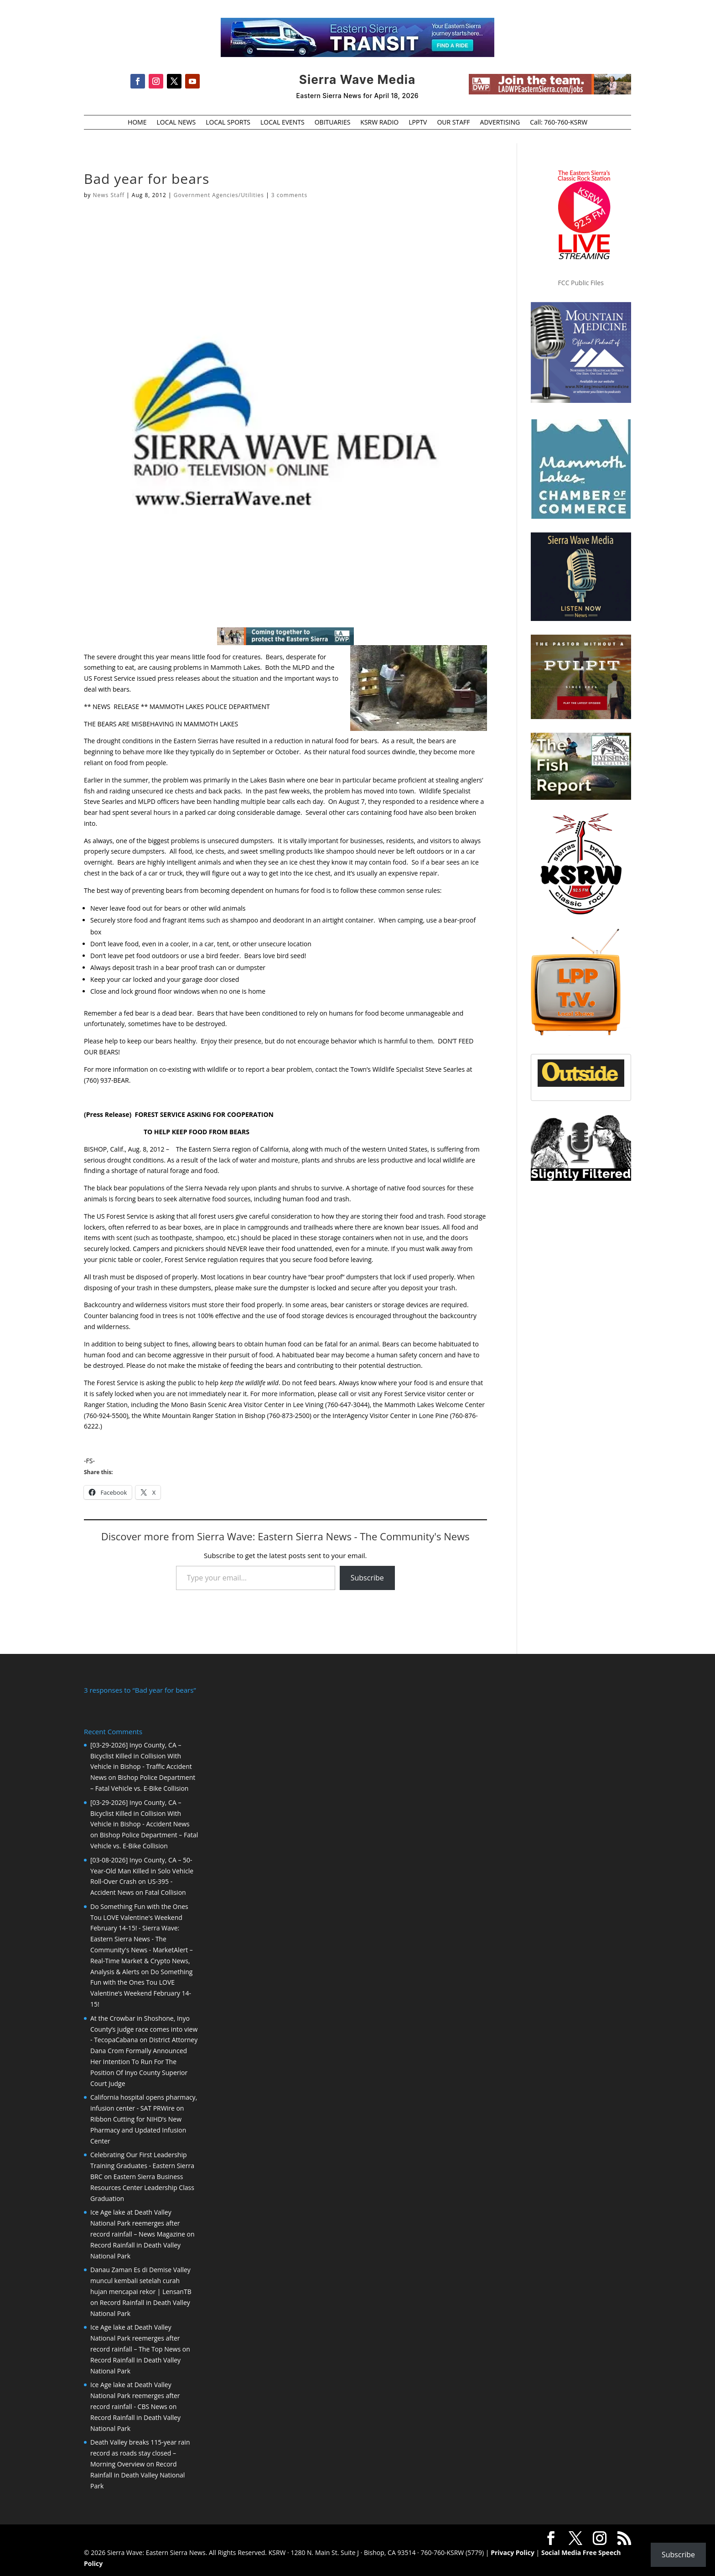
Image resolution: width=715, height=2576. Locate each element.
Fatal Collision (165, 1892)
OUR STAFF (453, 122)
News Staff (108, 195)
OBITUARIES (333, 122)
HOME (137, 122)
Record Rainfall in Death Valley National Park (137, 2475)
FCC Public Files (581, 282)
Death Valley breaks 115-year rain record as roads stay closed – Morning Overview (140, 2453)
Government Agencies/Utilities (219, 195)
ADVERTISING (500, 122)
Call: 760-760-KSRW (558, 122)
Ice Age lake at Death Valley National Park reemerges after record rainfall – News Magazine (137, 2223)
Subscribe (367, 1578)
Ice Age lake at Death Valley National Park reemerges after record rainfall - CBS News (135, 2395)
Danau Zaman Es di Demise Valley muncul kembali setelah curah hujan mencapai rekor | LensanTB (141, 2280)
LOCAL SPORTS (228, 122)
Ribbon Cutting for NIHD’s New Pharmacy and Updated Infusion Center (138, 2130)
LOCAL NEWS (176, 122)
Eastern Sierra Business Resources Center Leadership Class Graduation (142, 2187)
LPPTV (418, 122)
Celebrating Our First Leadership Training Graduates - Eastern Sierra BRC (142, 2165)
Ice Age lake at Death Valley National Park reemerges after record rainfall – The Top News (135, 2338)
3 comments (289, 195)
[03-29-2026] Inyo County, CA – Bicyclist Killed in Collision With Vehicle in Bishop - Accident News (140, 1813)
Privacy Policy (512, 2552)
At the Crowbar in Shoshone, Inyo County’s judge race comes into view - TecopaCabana (143, 2029)
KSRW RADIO (379, 122)
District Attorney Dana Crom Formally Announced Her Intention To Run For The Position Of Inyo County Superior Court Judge (143, 2061)
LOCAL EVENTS (282, 122)
